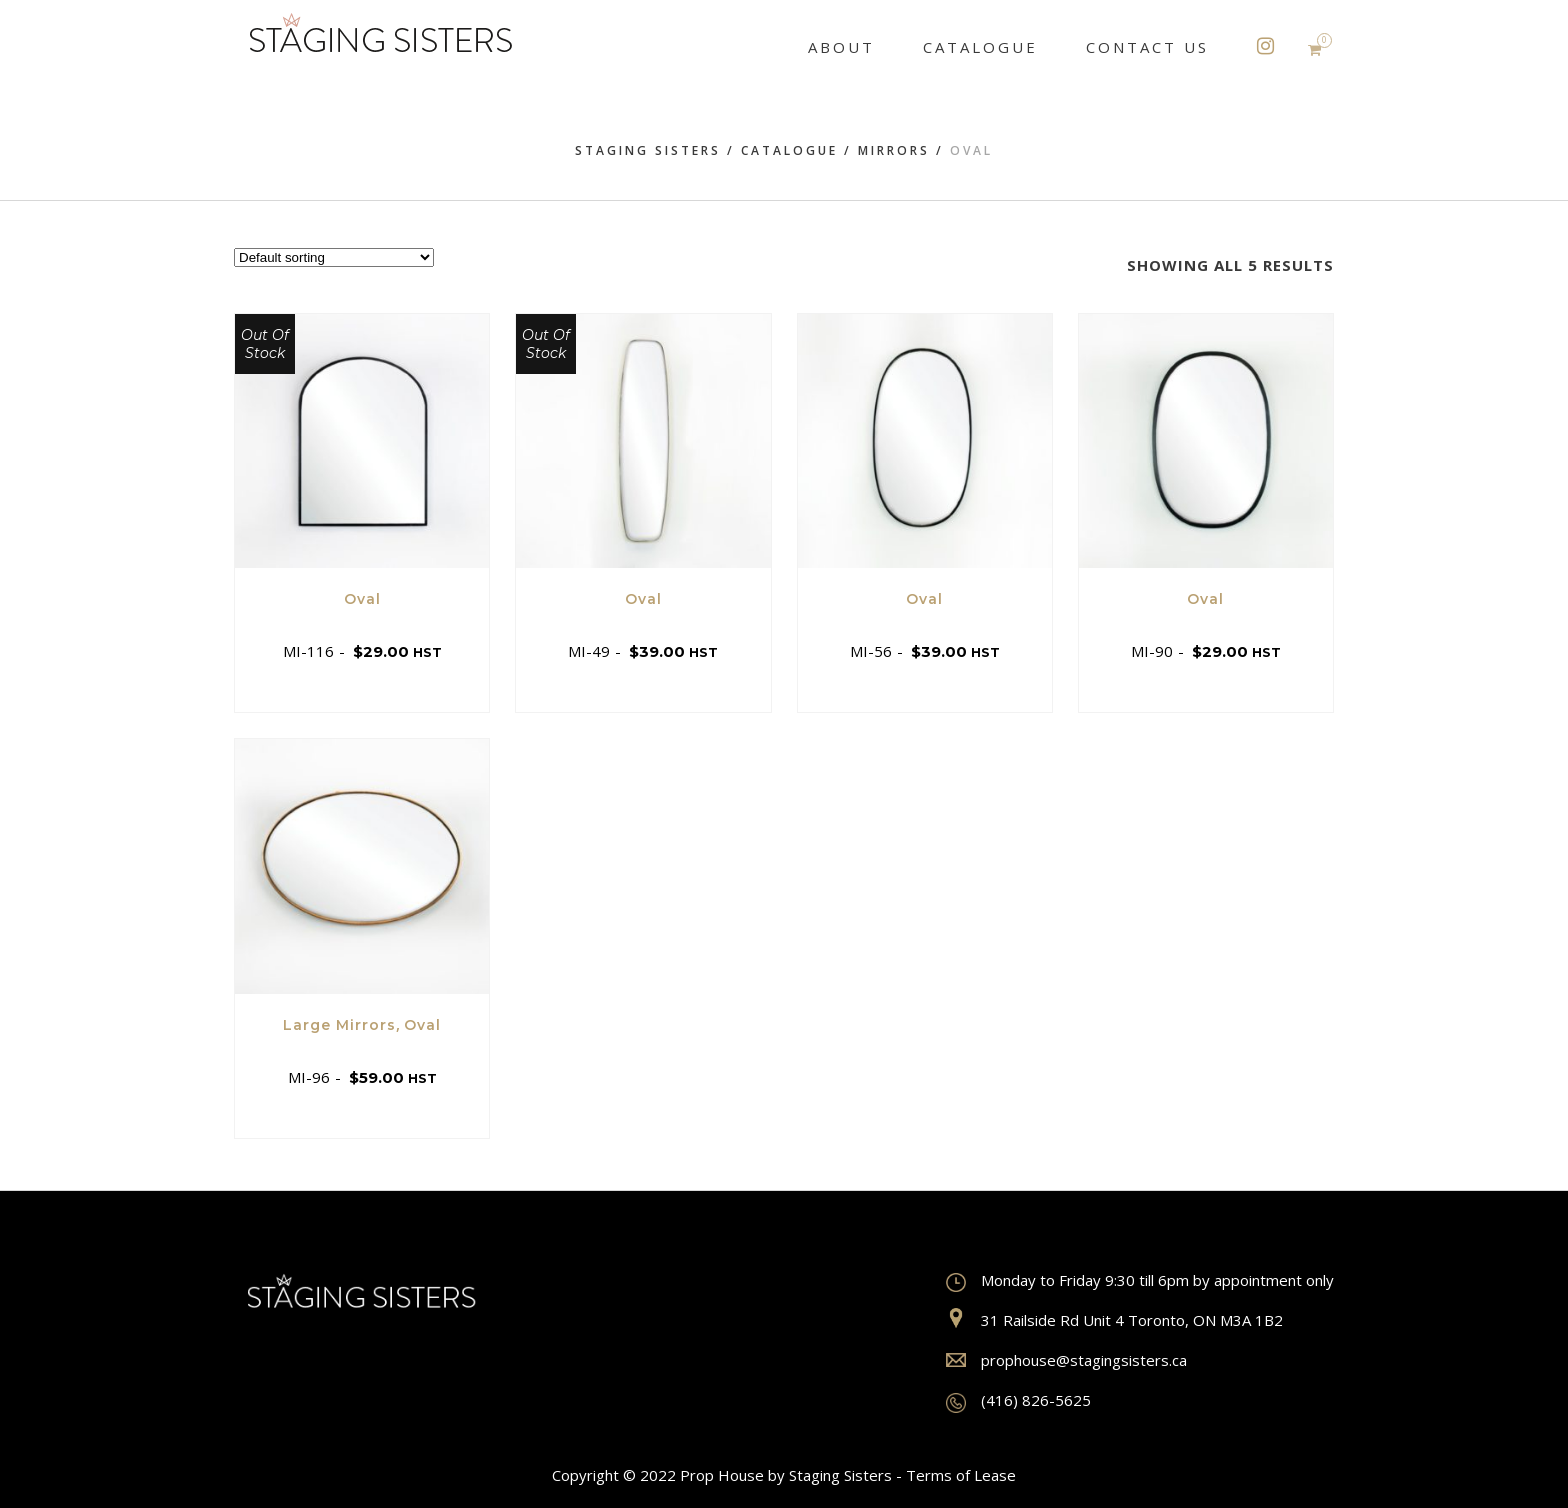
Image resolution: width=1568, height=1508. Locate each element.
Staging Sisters (648, 150)
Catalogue (789, 150)
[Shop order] (334, 257)
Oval (362, 599)
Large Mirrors (339, 1025)
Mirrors (894, 150)
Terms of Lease (961, 1475)
